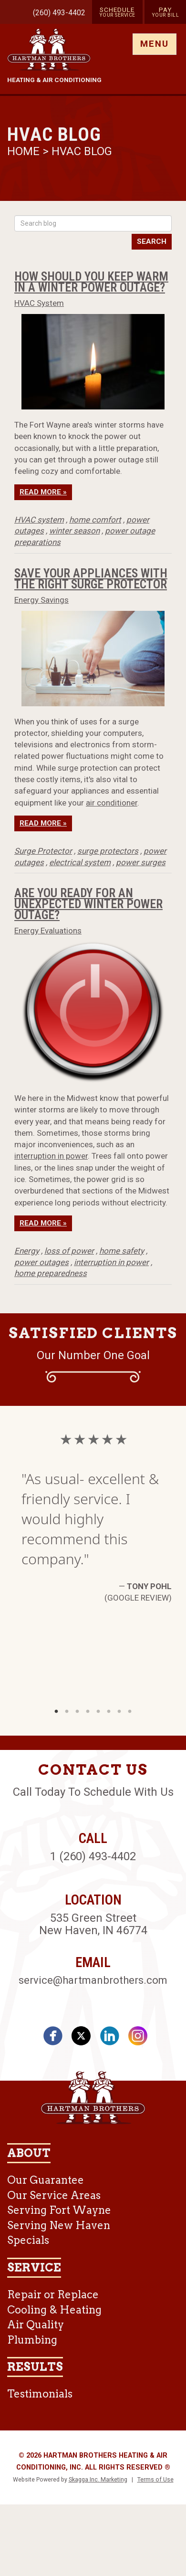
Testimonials (39, 2394)
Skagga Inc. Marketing (98, 2479)
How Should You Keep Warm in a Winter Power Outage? (91, 281)
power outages (41, 1262)
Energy (26, 1251)
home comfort (95, 519)
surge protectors (107, 851)
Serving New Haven (58, 2225)
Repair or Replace (53, 2294)
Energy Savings (41, 600)
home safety (121, 1251)
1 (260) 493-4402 (93, 1856)
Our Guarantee (45, 2180)
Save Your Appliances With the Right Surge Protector (90, 578)
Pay (165, 12)
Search (151, 241)
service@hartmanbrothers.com (93, 1980)
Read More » (43, 492)
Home (24, 151)
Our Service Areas (54, 2195)
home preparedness (50, 1273)
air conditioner (111, 802)
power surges (140, 862)
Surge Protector (43, 851)
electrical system (80, 862)
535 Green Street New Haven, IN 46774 (93, 1924)
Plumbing (32, 2340)
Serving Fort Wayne (59, 2210)
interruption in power (51, 1156)
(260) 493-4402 (59, 12)
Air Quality (35, 2324)
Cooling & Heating (54, 2310)
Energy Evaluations (48, 930)
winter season (74, 530)
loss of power (69, 1251)
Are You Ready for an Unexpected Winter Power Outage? (88, 904)
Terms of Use (155, 2479)
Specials (28, 2240)
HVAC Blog (82, 151)
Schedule (117, 12)
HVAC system (39, 519)
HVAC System (39, 303)
